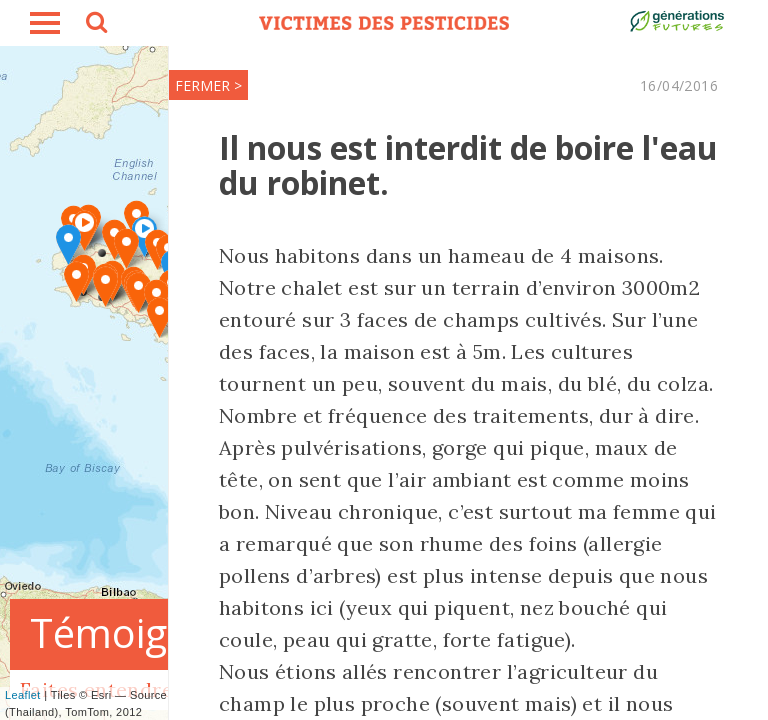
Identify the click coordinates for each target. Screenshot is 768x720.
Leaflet (23, 695)
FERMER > (208, 85)
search (95, 25)
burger (45, 23)
